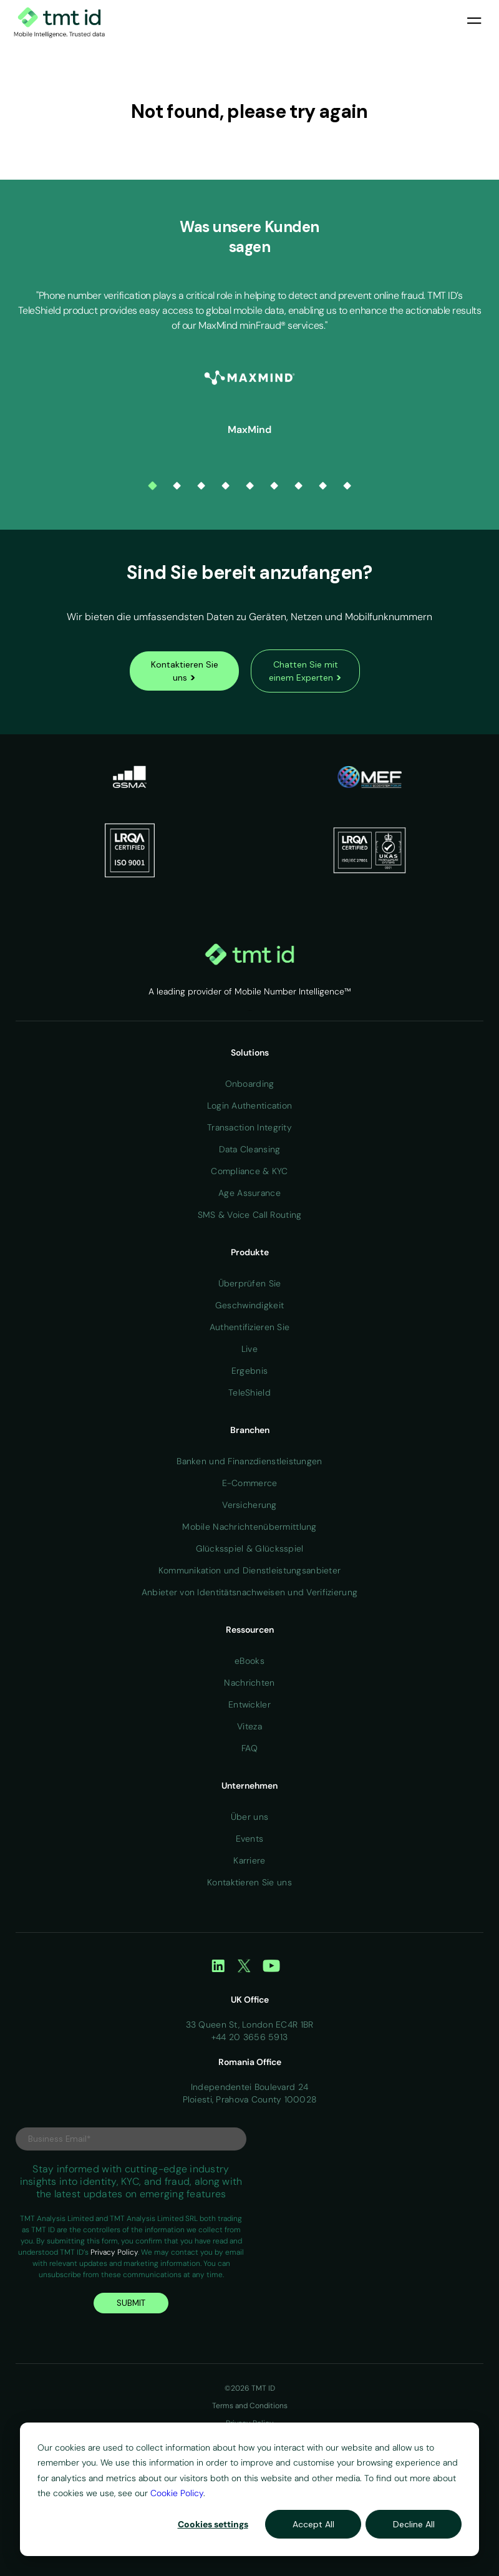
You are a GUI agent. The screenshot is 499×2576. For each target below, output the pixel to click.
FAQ (249, 1748)
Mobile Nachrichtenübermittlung (249, 1526)
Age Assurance (249, 1192)
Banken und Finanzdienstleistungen (249, 1461)
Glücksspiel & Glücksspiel (250, 1548)
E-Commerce (250, 1483)
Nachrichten (249, 1682)
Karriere (249, 1860)
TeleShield (249, 1392)
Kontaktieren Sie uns (184, 671)
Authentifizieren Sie (250, 1327)
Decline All (414, 2524)
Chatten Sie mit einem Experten (305, 671)
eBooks (249, 1660)
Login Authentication (250, 1105)
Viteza (249, 1726)
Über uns (249, 1816)
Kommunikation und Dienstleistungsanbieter (249, 1570)
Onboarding (249, 1083)
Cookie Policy (176, 2493)
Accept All (313, 2524)
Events (250, 1838)
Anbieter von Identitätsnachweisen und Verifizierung (249, 1592)
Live (249, 1348)
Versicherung (249, 1504)
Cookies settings (213, 2524)
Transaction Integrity (249, 1127)
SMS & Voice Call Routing (250, 1214)
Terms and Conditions (250, 2406)
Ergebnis (249, 1370)
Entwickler (249, 1704)
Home (249, 1010)
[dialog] (249, 2489)
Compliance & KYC (249, 1171)
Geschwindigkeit (249, 1305)
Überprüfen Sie (249, 1283)
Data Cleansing (250, 1149)
